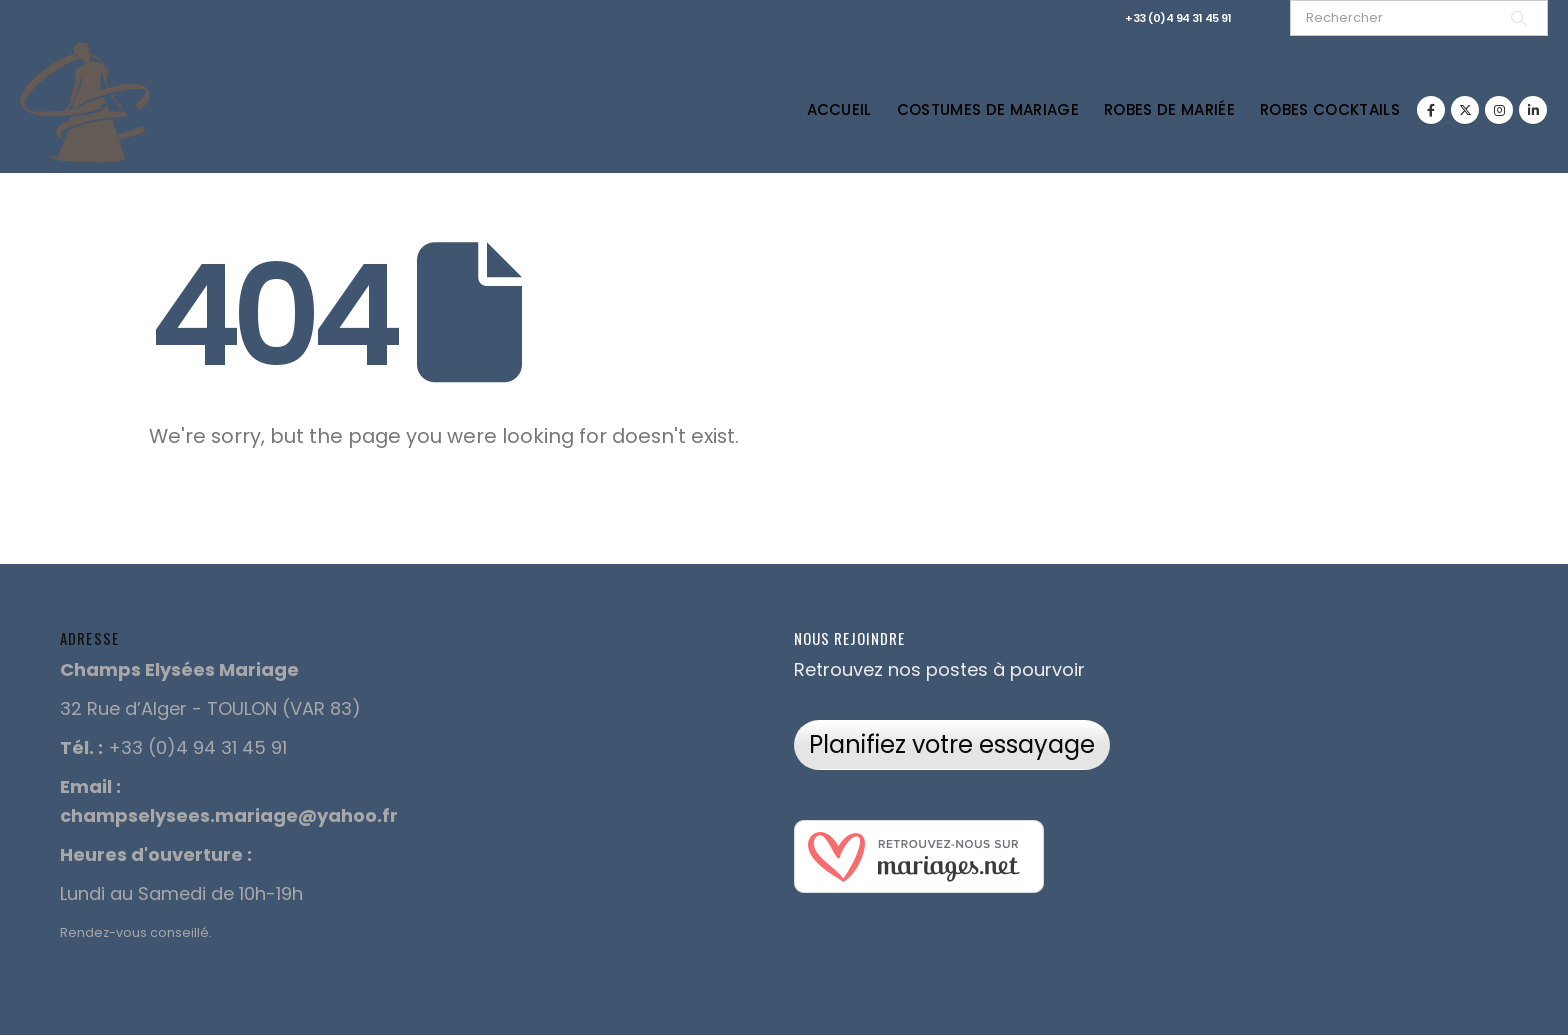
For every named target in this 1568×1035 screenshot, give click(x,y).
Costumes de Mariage (988, 109)
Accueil (839, 109)
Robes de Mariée (1169, 109)
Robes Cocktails (1330, 109)
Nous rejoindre (849, 638)
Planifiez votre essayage (952, 744)
